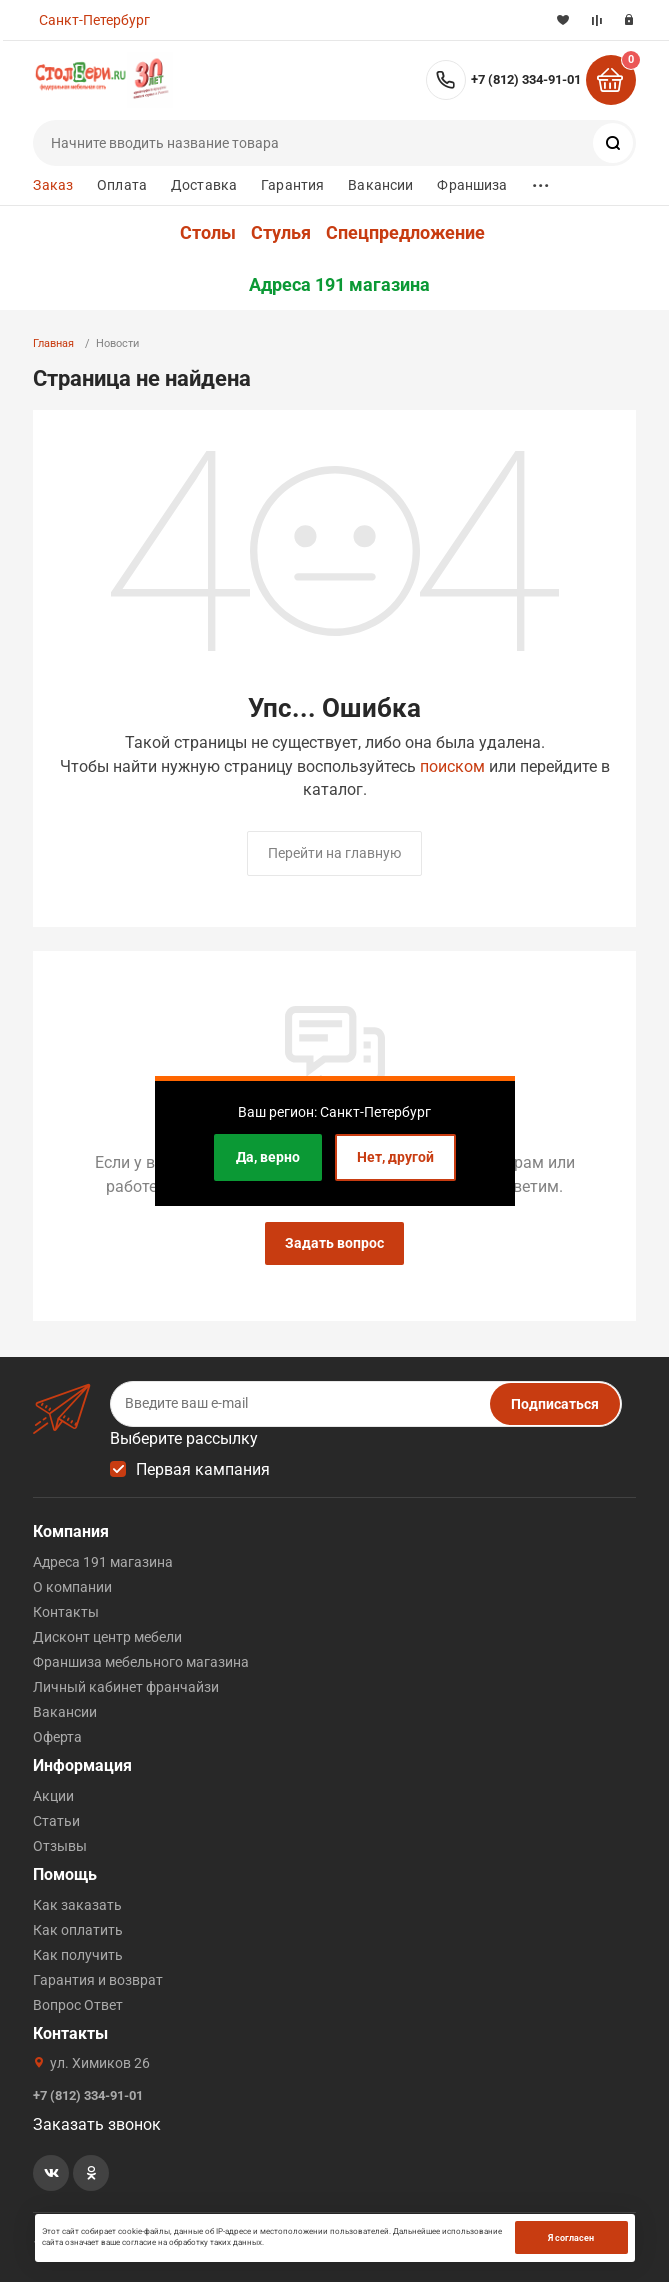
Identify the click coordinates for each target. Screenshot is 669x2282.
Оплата (122, 185)
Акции (53, 1796)
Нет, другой (395, 1157)
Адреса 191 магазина (339, 285)
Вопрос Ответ (78, 2005)
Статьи (56, 1821)
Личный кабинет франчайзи (126, 1687)
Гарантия (292, 185)
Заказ (53, 185)
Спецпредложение (405, 233)
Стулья (281, 233)
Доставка (204, 185)
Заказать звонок (97, 2124)
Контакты (66, 1612)
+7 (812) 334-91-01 (526, 79)
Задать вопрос (334, 1243)
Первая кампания (203, 1469)
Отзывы (60, 1846)
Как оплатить (78, 1930)
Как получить (78, 1955)
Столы (208, 233)
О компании (72, 1587)
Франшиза (472, 185)
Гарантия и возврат (98, 1980)
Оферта (57, 1737)
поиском (452, 766)
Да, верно (268, 1157)
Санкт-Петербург (94, 20)
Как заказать (77, 1905)
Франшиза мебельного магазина (141, 1662)
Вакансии (380, 185)
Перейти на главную (334, 853)
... (541, 180)
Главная (53, 343)
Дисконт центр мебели (107, 1637)
